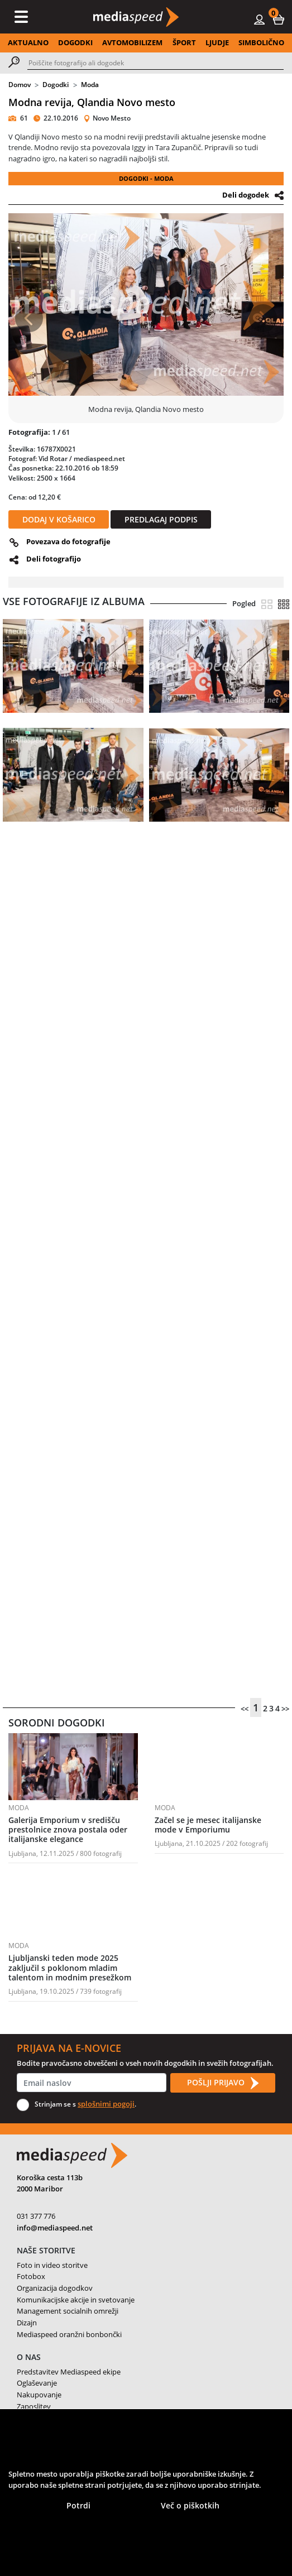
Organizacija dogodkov (55, 2288)
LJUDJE (217, 42)
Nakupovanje (39, 2395)
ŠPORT (184, 42)
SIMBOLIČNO (261, 42)
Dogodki (55, 84)
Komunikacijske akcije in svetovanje (76, 2300)
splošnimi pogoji (106, 2104)
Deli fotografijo (53, 559)
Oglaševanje (37, 2383)
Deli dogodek (245, 195)
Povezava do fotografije (68, 541)
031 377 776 (36, 2216)
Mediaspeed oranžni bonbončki (69, 2334)
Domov (19, 84)
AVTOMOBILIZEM (132, 42)
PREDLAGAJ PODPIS (161, 519)
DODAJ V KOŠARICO (58, 519)
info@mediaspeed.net (55, 2228)
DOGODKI (75, 42)
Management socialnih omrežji (67, 2311)
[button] (278, 19)
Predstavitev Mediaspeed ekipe (69, 2372)
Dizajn (27, 2323)
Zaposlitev (34, 2406)
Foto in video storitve (52, 2265)
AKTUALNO (28, 42)
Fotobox (31, 2276)
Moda (90, 84)
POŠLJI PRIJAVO (223, 2083)
